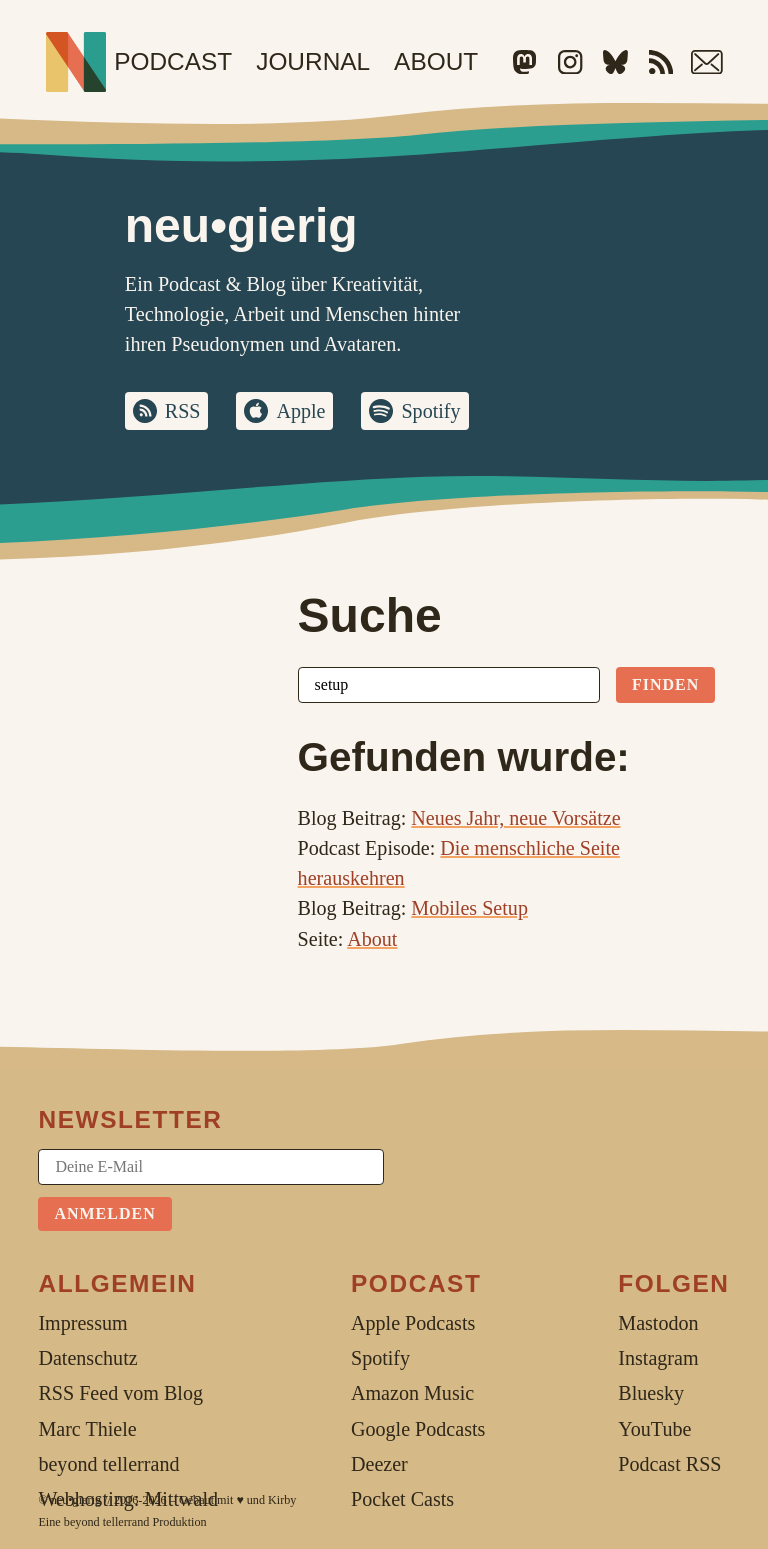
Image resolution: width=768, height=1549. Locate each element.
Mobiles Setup (469, 909)
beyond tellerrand (107, 1522)
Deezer (379, 1464)
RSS (183, 411)
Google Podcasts (418, 1429)
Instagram (658, 1358)
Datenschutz (87, 1358)
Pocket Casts (402, 1499)
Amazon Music (412, 1394)
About (436, 61)
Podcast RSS (669, 1464)
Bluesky (651, 1394)
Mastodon (658, 1323)
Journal (313, 61)
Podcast (173, 61)
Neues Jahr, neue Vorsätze (515, 818)
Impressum (82, 1323)
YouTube (654, 1429)
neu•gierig (76, 1500)
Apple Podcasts (413, 1323)
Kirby (282, 1500)
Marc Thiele (87, 1429)
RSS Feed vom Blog (120, 1394)
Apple (301, 411)
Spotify (431, 411)
